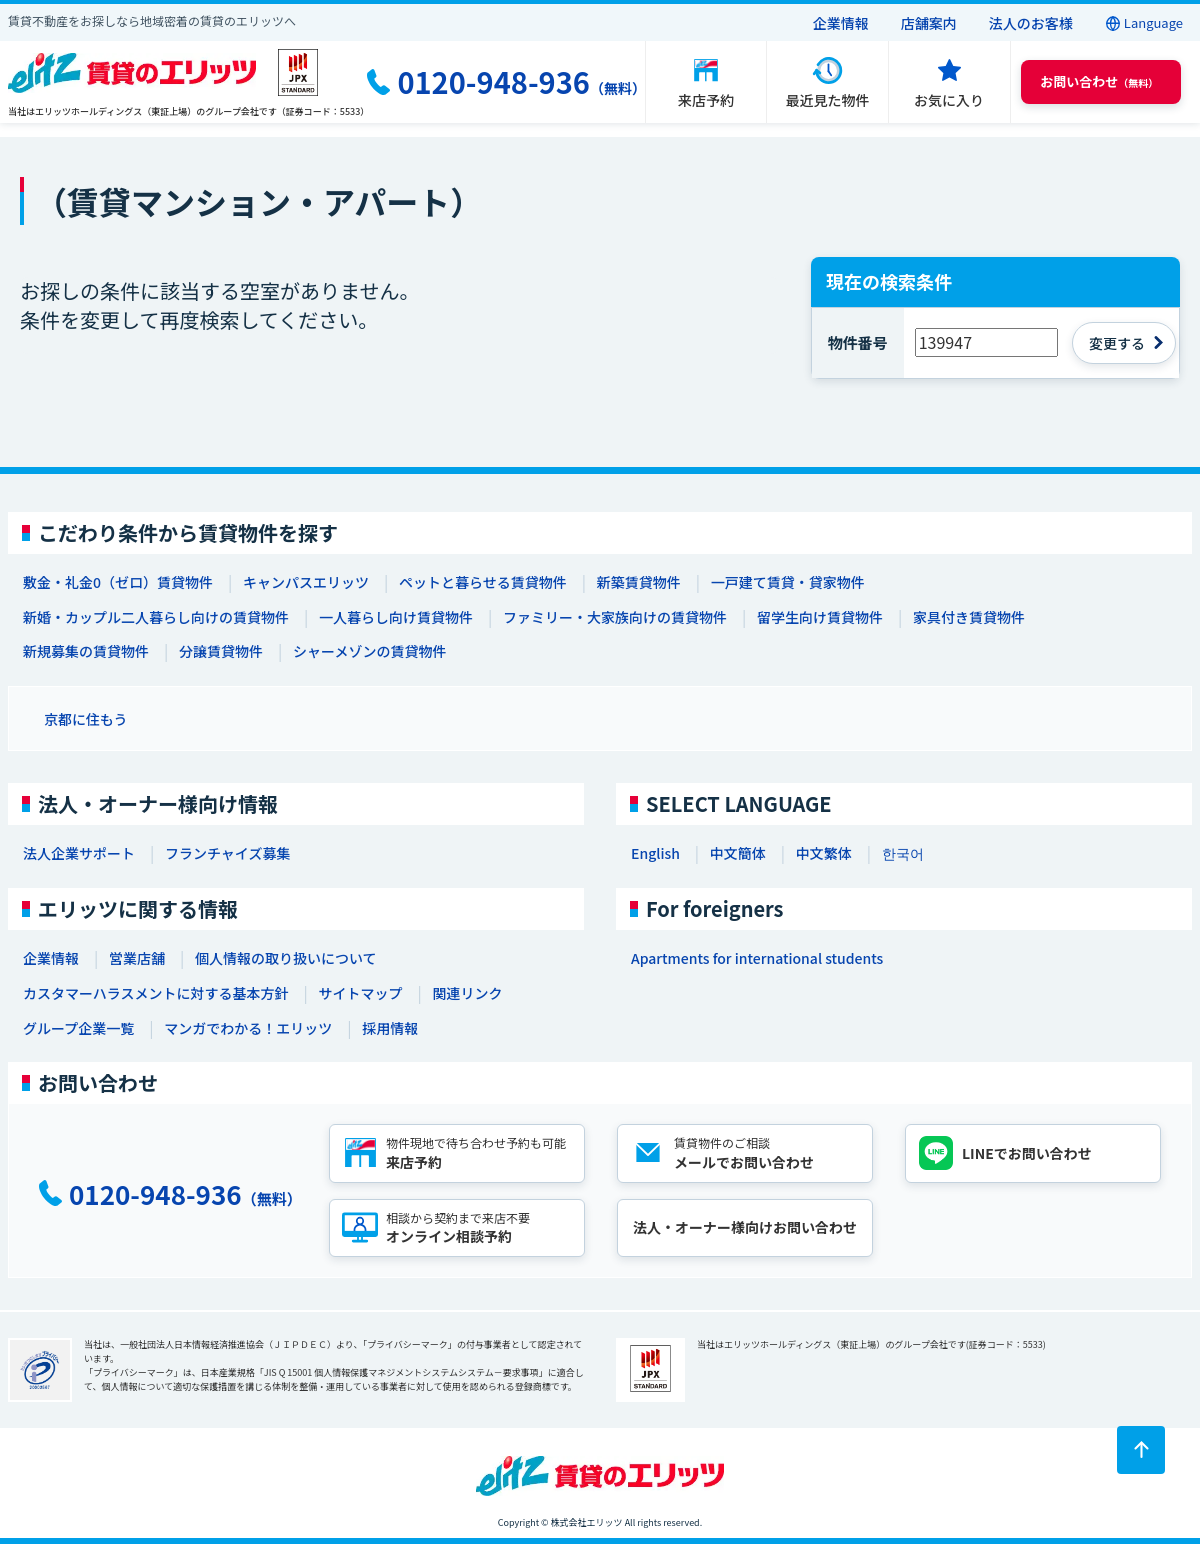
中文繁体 (824, 853)
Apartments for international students (757, 958)
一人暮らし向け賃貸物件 (396, 617)
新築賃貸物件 (639, 582)
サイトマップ (360, 993)
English (655, 853)
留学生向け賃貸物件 (820, 617)
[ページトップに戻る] (1141, 1450)
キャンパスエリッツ (306, 582)
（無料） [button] (1099, 81)
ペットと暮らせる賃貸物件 (483, 582)
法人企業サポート (79, 853)
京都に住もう (86, 719)
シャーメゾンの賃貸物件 (369, 651)
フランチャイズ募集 (227, 853)
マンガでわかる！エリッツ (248, 1028)
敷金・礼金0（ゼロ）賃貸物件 (118, 582)
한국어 (903, 853)
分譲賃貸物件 (221, 651)
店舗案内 (929, 23)
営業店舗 (137, 958)
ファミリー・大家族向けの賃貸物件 (615, 617)
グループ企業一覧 (78, 1028)
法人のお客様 (1031, 23)
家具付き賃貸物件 (969, 617)
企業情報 (841, 23)
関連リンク (467, 993)
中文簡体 (738, 853)
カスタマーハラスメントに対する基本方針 (155, 993)
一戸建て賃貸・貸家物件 (788, 582)
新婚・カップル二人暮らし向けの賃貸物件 (156, 617)
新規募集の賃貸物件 (86, 651)
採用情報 (390, 1028)
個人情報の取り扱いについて (286, 958)
